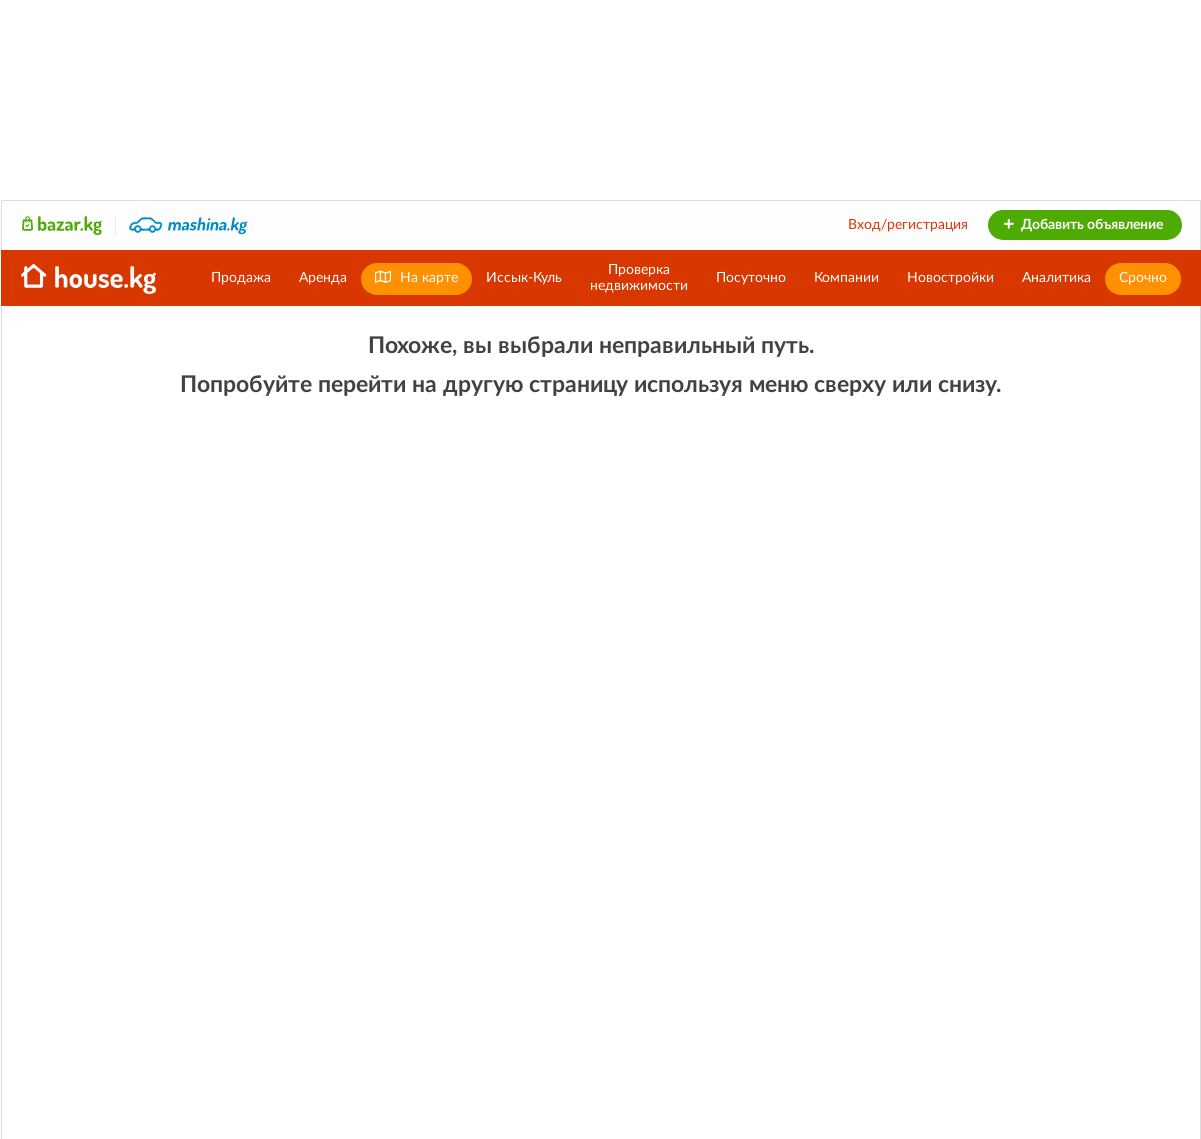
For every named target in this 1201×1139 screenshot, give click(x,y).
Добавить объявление (1082, 225)
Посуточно (751, 278)
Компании (846, 278)
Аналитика (1056, 278)
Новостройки (950, 278)
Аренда (323, 278)
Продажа (241, 278)
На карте (416, 277)
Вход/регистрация (908, 225)
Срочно (1143, 278)
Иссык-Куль (524, 278)
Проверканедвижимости (639, 278)
